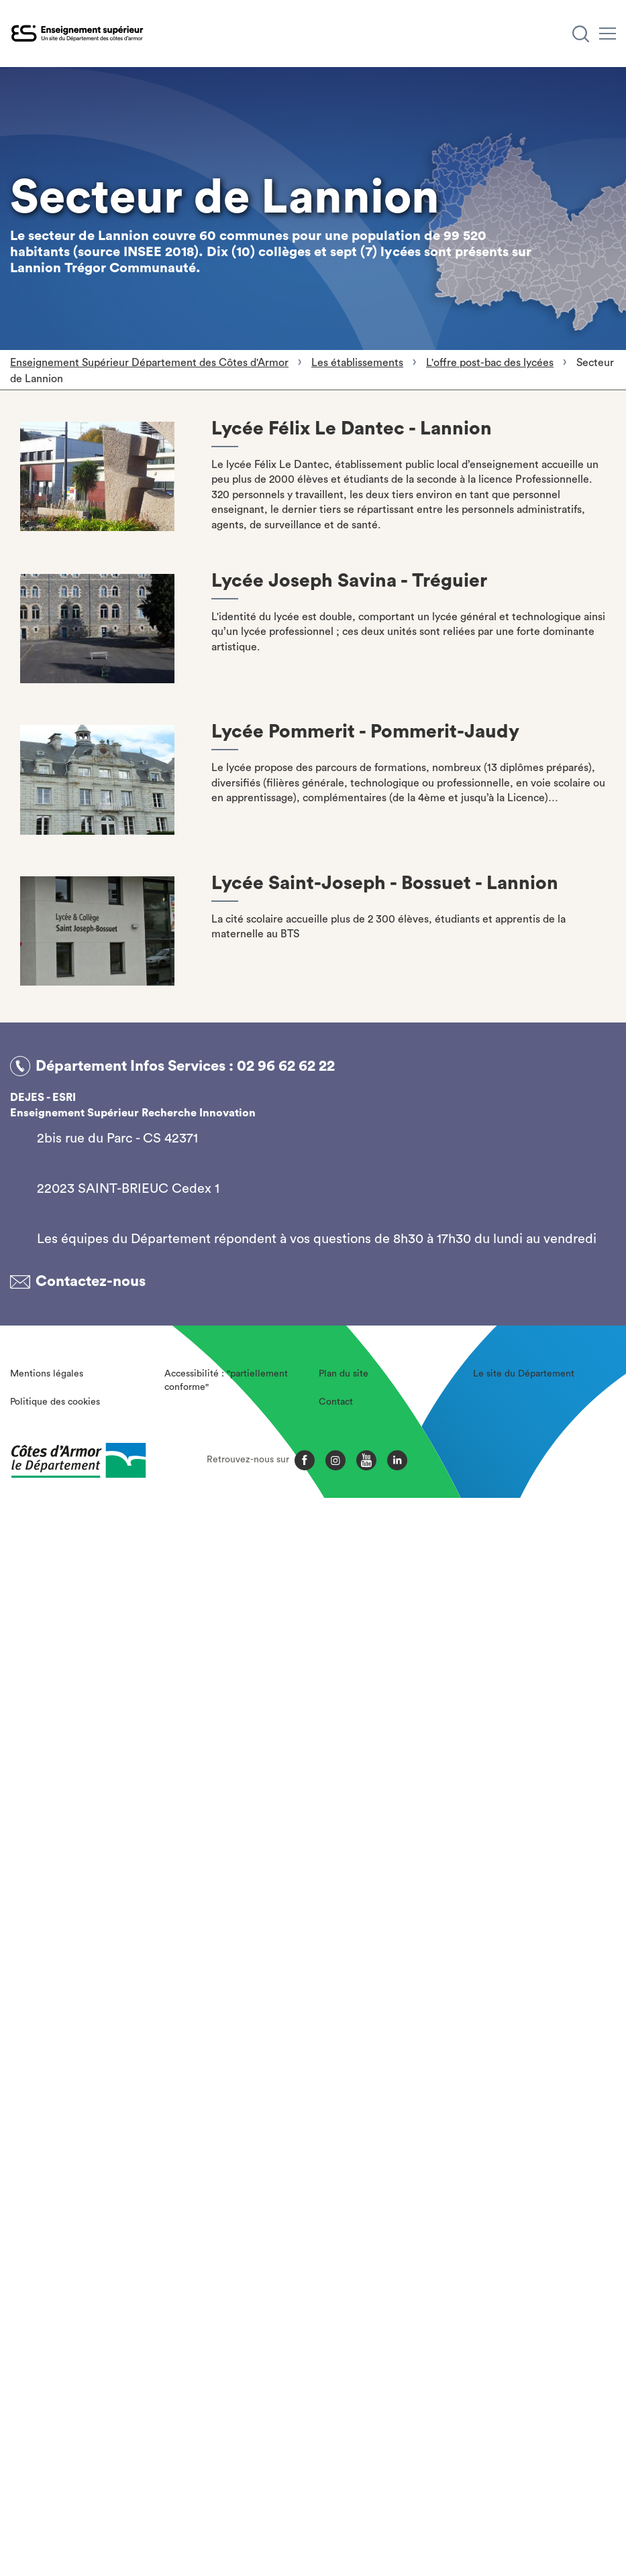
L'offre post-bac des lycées (490, 362)
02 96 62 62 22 (286, 1066)
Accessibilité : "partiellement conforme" (226, 1380)
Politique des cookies (55, 1402)
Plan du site (343, 1374)
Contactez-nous (91, 1281)
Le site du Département (523, 1374)
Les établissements (357, 362)
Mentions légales (46, 1374)
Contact (336, 1402)
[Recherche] (580, 33)
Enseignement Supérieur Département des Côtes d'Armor (149, 362)
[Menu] (607, 33)
